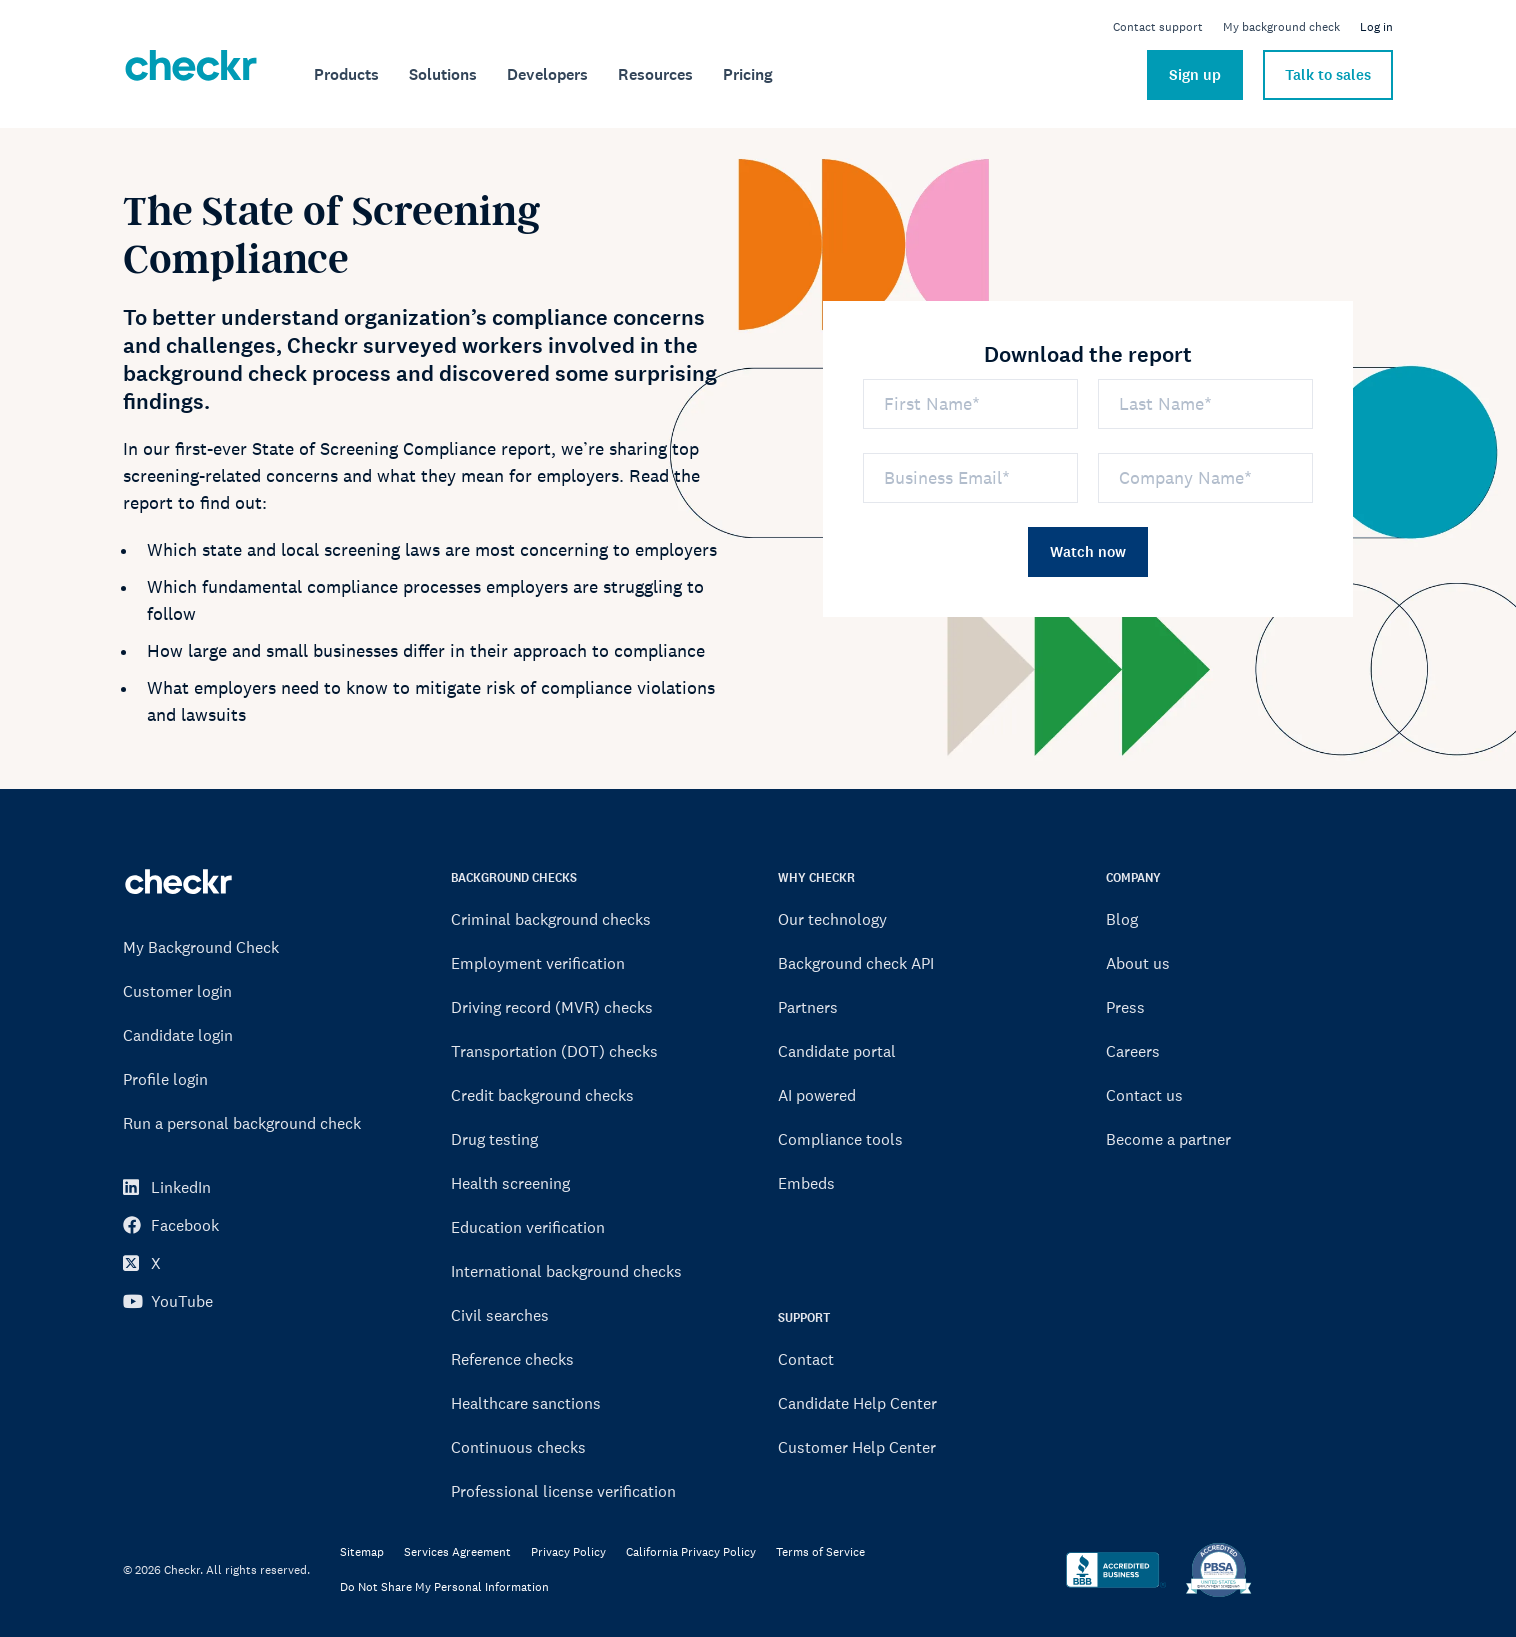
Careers (1133, 1051)
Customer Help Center (857, 1447)
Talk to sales (1328, 75)
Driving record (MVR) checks (552, 1007)
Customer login (177, 991)
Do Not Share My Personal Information (444, 1587)
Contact (806, 1359)
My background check (1281, 27)
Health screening (510, 1183)
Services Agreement (457, 1552)
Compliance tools (840, 1139)
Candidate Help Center (857, 1403)
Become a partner (1168, 1139)
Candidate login (178, 1035)
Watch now (1088, 552)
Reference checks (512, 1359)
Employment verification (538, 963)
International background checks (566, 1271)
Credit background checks (542, 1095)
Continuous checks (518, 1447)
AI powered (817, 1095)
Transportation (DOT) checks (554, 1051)
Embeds (806, 1183)
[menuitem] (346, 75)
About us (1138, 963)
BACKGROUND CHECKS (514, 877)
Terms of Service (820, 1552)
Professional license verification (563, 1491)
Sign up (1195, 75)
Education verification (528, 1227)
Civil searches (500, 1315)
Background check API (856, 963)
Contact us (1144, 1095)
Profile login (165, 1079)
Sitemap (362, 1552)
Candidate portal (837, 1051)
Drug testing (494, 1139)
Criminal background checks (551, 919)
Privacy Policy (568, 1552)
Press (1125, 1007)
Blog (1122, 919)
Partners (808, 1007)
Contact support (1158, 27)
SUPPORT (804, 1317)
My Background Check (201, 947)
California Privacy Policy (691, 1552)
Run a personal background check (242, 1123)
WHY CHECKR (816, 877)
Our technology (832, 919)
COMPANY (1133, 877)
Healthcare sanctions (526, 1403)
